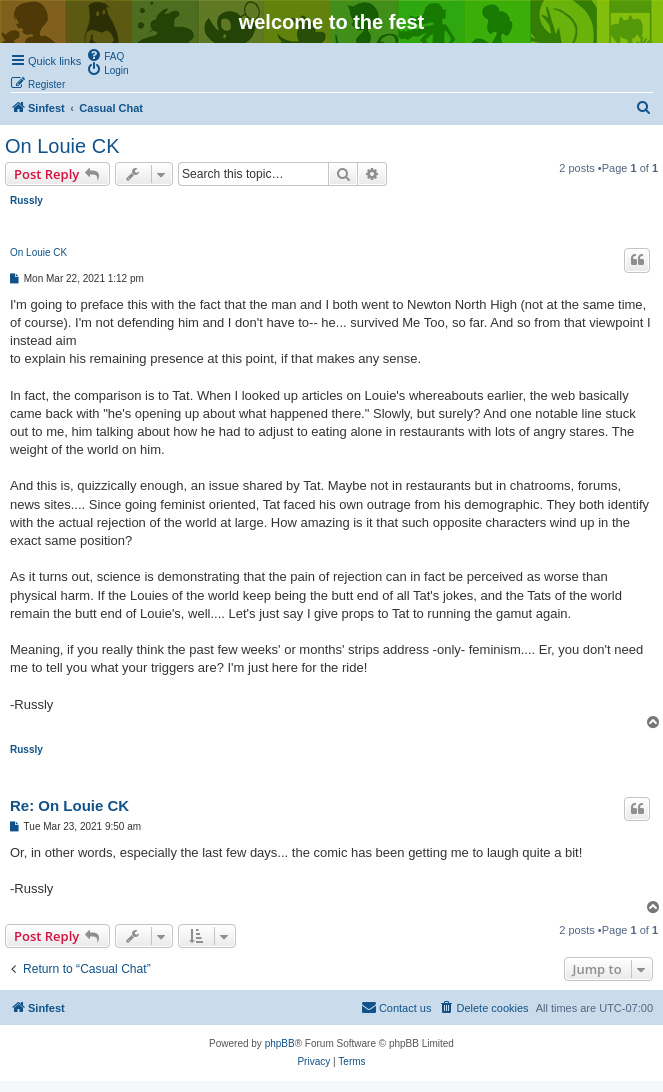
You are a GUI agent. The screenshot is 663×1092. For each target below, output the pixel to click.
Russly (26, 200)
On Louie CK (62, 146)
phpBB (280, 1043)
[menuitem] (105, 55)
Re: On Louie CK (69, 805)
